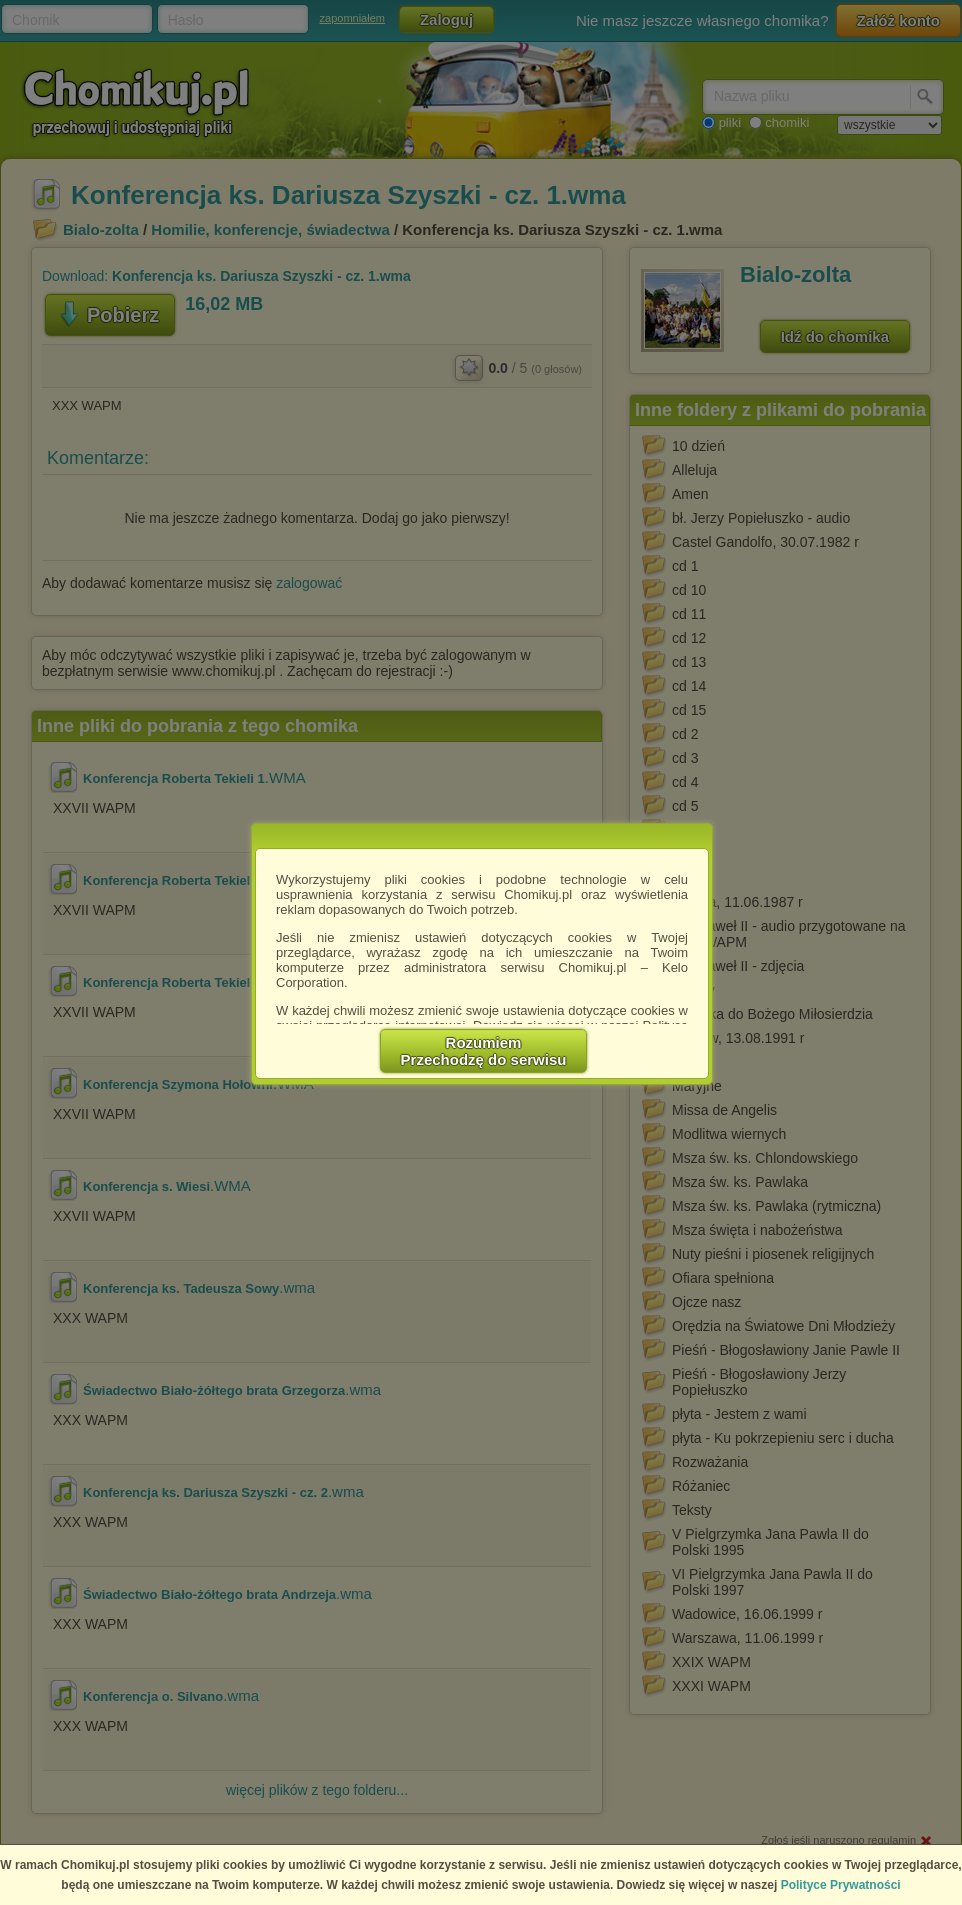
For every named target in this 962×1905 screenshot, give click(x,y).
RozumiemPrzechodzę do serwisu (484, 1051)
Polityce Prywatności (841, 1885)
